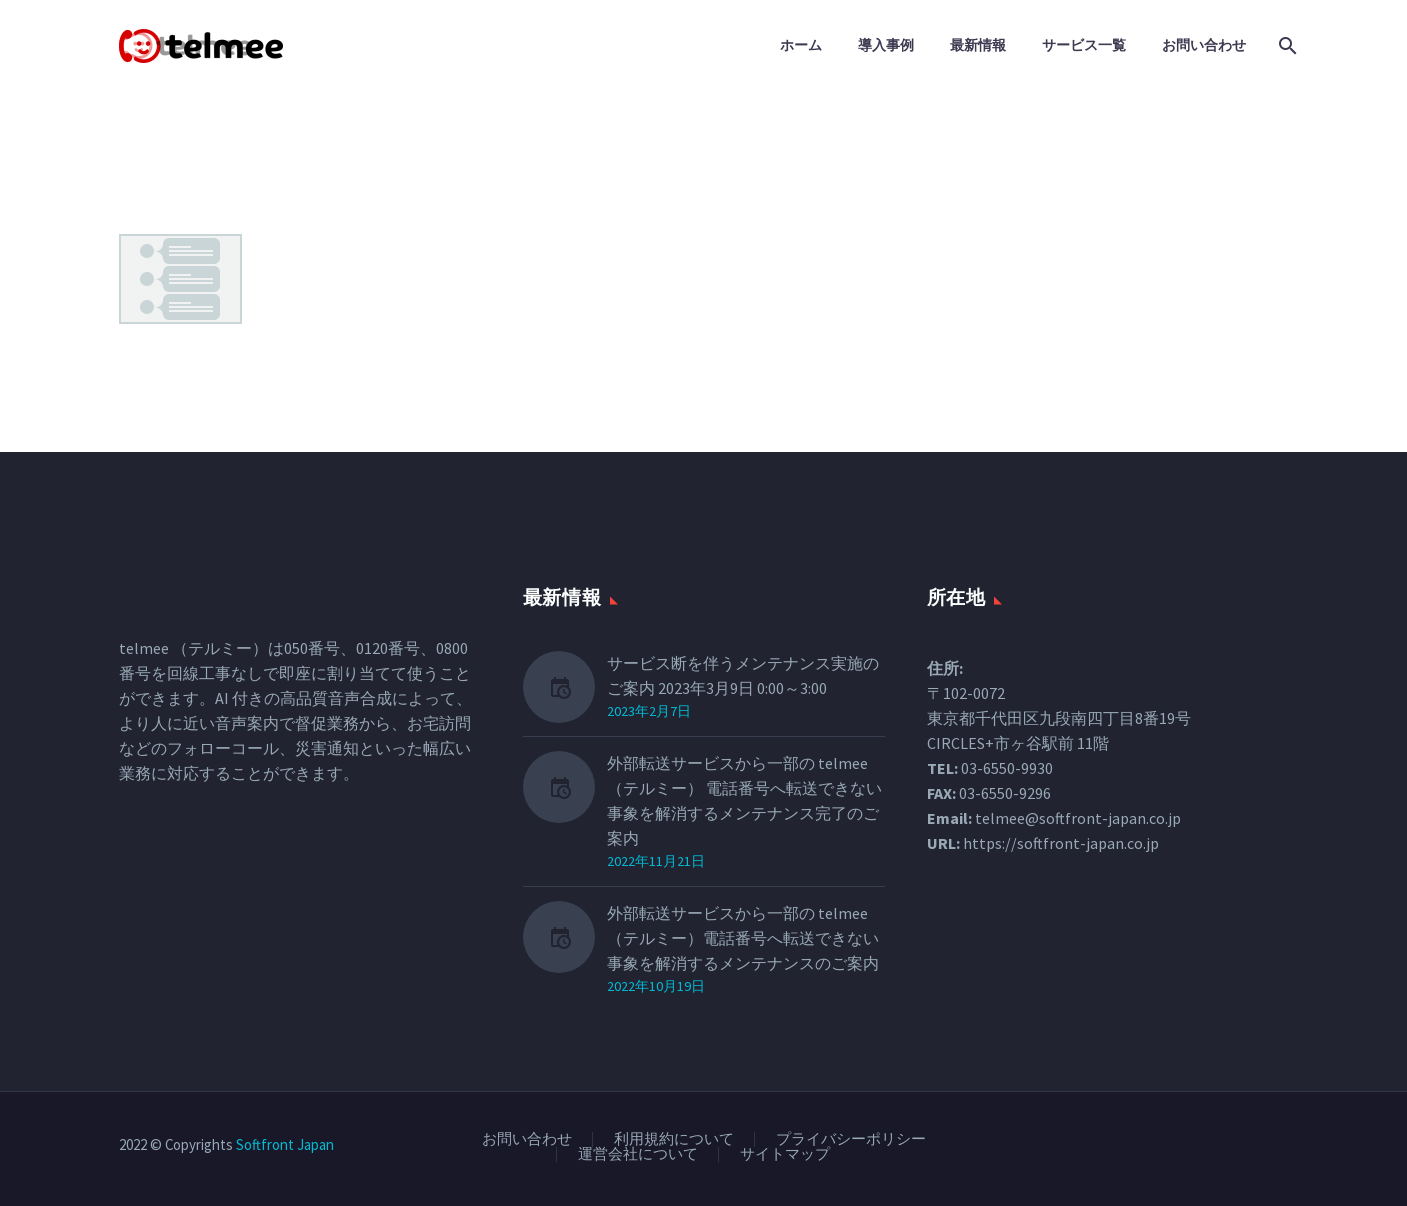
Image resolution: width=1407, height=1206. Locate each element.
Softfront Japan (285, 1144)
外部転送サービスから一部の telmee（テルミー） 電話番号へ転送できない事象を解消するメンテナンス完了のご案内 (744, 800)
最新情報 (978, 45)
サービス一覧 (1084, 45)
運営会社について (638, 1154)
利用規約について (674, 1139)
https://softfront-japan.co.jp (1061, 843)
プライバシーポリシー (851, 1139)
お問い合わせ (1204, 45)
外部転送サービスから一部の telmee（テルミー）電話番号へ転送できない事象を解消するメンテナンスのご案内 (743, 938)
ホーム (801, 45)
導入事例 (886, 45)
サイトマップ (785, 1154)
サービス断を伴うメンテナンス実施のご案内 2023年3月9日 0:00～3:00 (743, 675)
